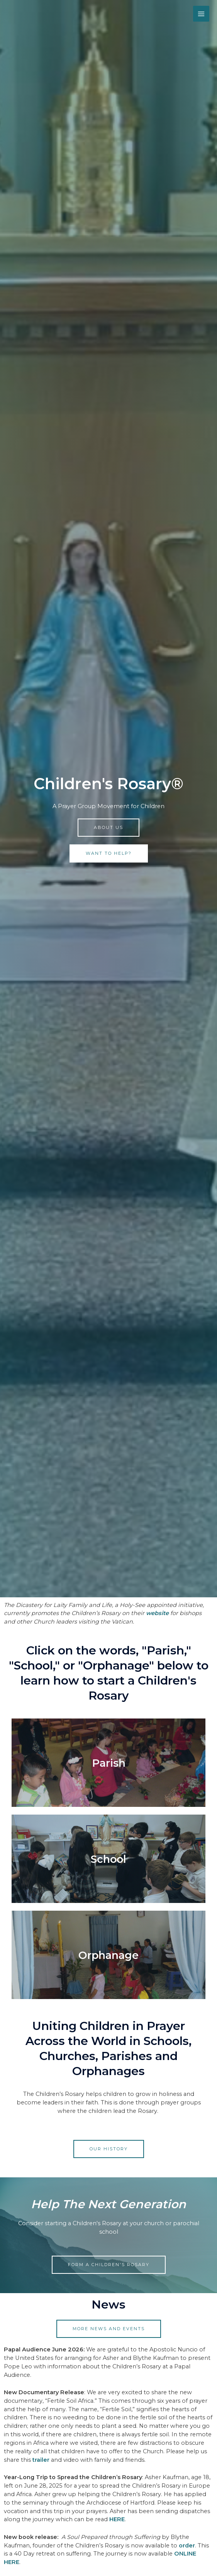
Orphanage (108, 1955)
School (108, 1859)
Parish (108, 1763)
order (187, 2545)
